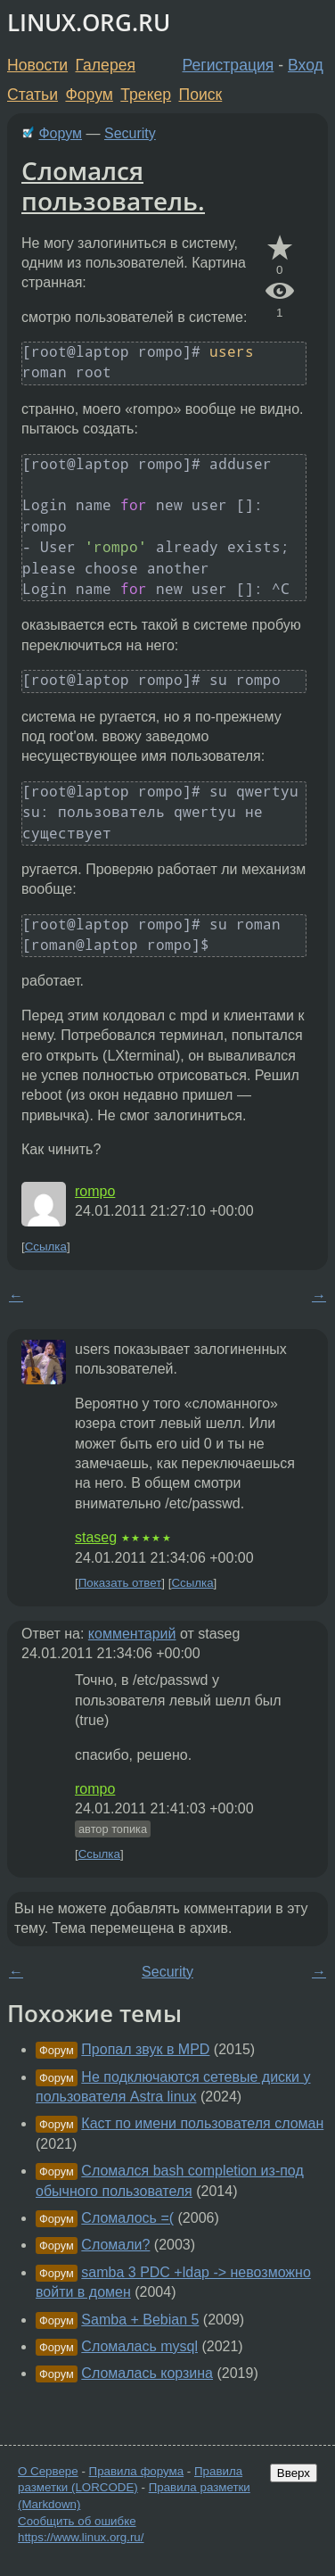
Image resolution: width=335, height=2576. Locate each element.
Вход (305, 65)
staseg (96, 1537)
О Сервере (48, 2471)
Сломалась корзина (147, 2373)
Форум (88, 94)
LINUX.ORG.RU (88, 22)
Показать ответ (120, 1582)
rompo (95, 1191)
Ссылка (46, 1246)
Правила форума (136, 2471)
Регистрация (228, 65)
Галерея (105, 65)
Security (130, 133)
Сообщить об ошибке (77, 2521)
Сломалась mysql (139, 2346)
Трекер (145, 94)
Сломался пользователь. (113, 185)
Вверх (293, 2473)
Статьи (32, 94)
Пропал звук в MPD (145, 2049)
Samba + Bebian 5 (140, 2319)
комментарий (132, 1633)
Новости (37, 65)
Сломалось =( (127, 2217)
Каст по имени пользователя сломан (202, 2123)
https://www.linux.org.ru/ (80, 2537)
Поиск (201, 94)
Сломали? (115, 2244)
